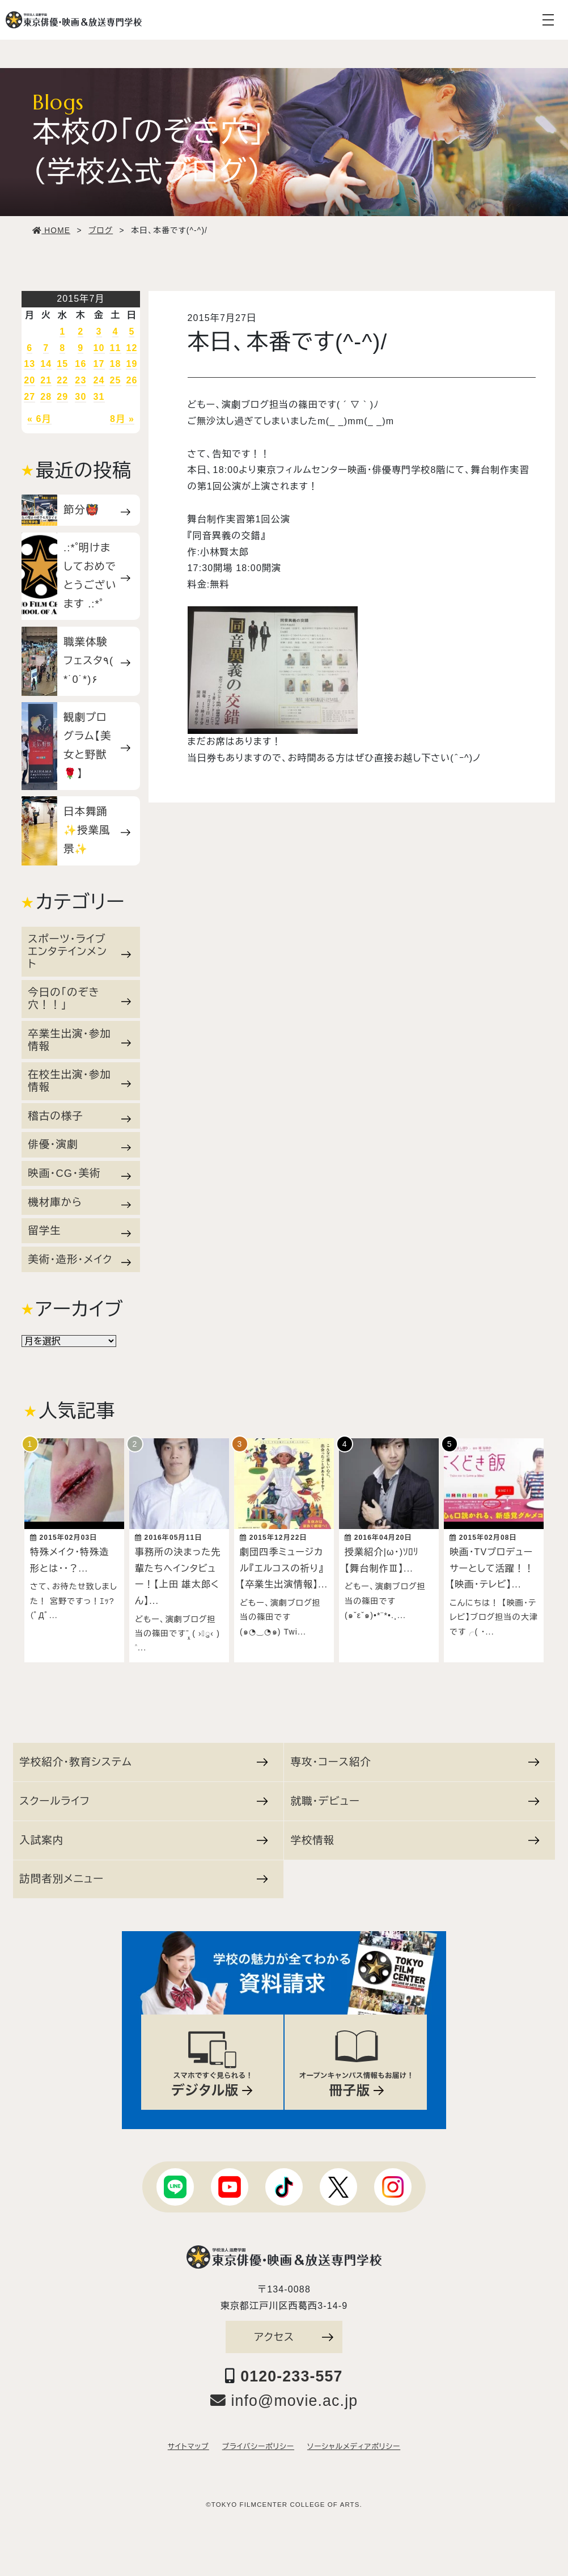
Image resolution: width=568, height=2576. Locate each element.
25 (115, 380)
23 (80, 380)
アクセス (293, 2331)
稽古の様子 (79, 1116)
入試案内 (143, 1834)
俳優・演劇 (79, 1144)
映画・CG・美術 (79, 1173)
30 (80, 397)
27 (29, 397)
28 (46, 397)
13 (29, 364)
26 (131, 380)
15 (62, 364)
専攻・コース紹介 (414, 1756)
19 (131, 364)
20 (29, 380)
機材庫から (79, 1202)
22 (62, 380)
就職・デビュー (414, 1795)
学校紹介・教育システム (143, 1756)
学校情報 (414, 1834)
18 (115, 364)
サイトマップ (188, 2441)
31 (99, 397)
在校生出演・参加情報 (79, 1081)
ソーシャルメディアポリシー (353, 2441)
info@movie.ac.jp (284, 2395)
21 (46, 380)
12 (131, 348)
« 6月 (39, 419)
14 (46, 364)
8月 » (122, 419)
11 (115, 348)
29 (62, 397)
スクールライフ (143, 1795)
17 (99, 364)
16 (80, 364)
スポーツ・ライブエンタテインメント (79, 951)
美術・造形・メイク (79, 1259)
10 (99, 348)
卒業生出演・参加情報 (79, 1040)
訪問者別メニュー (143, 1873)
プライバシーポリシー (258, 2441)
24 (99, 380)
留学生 (79, 1230)
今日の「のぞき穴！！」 (79, 998)
